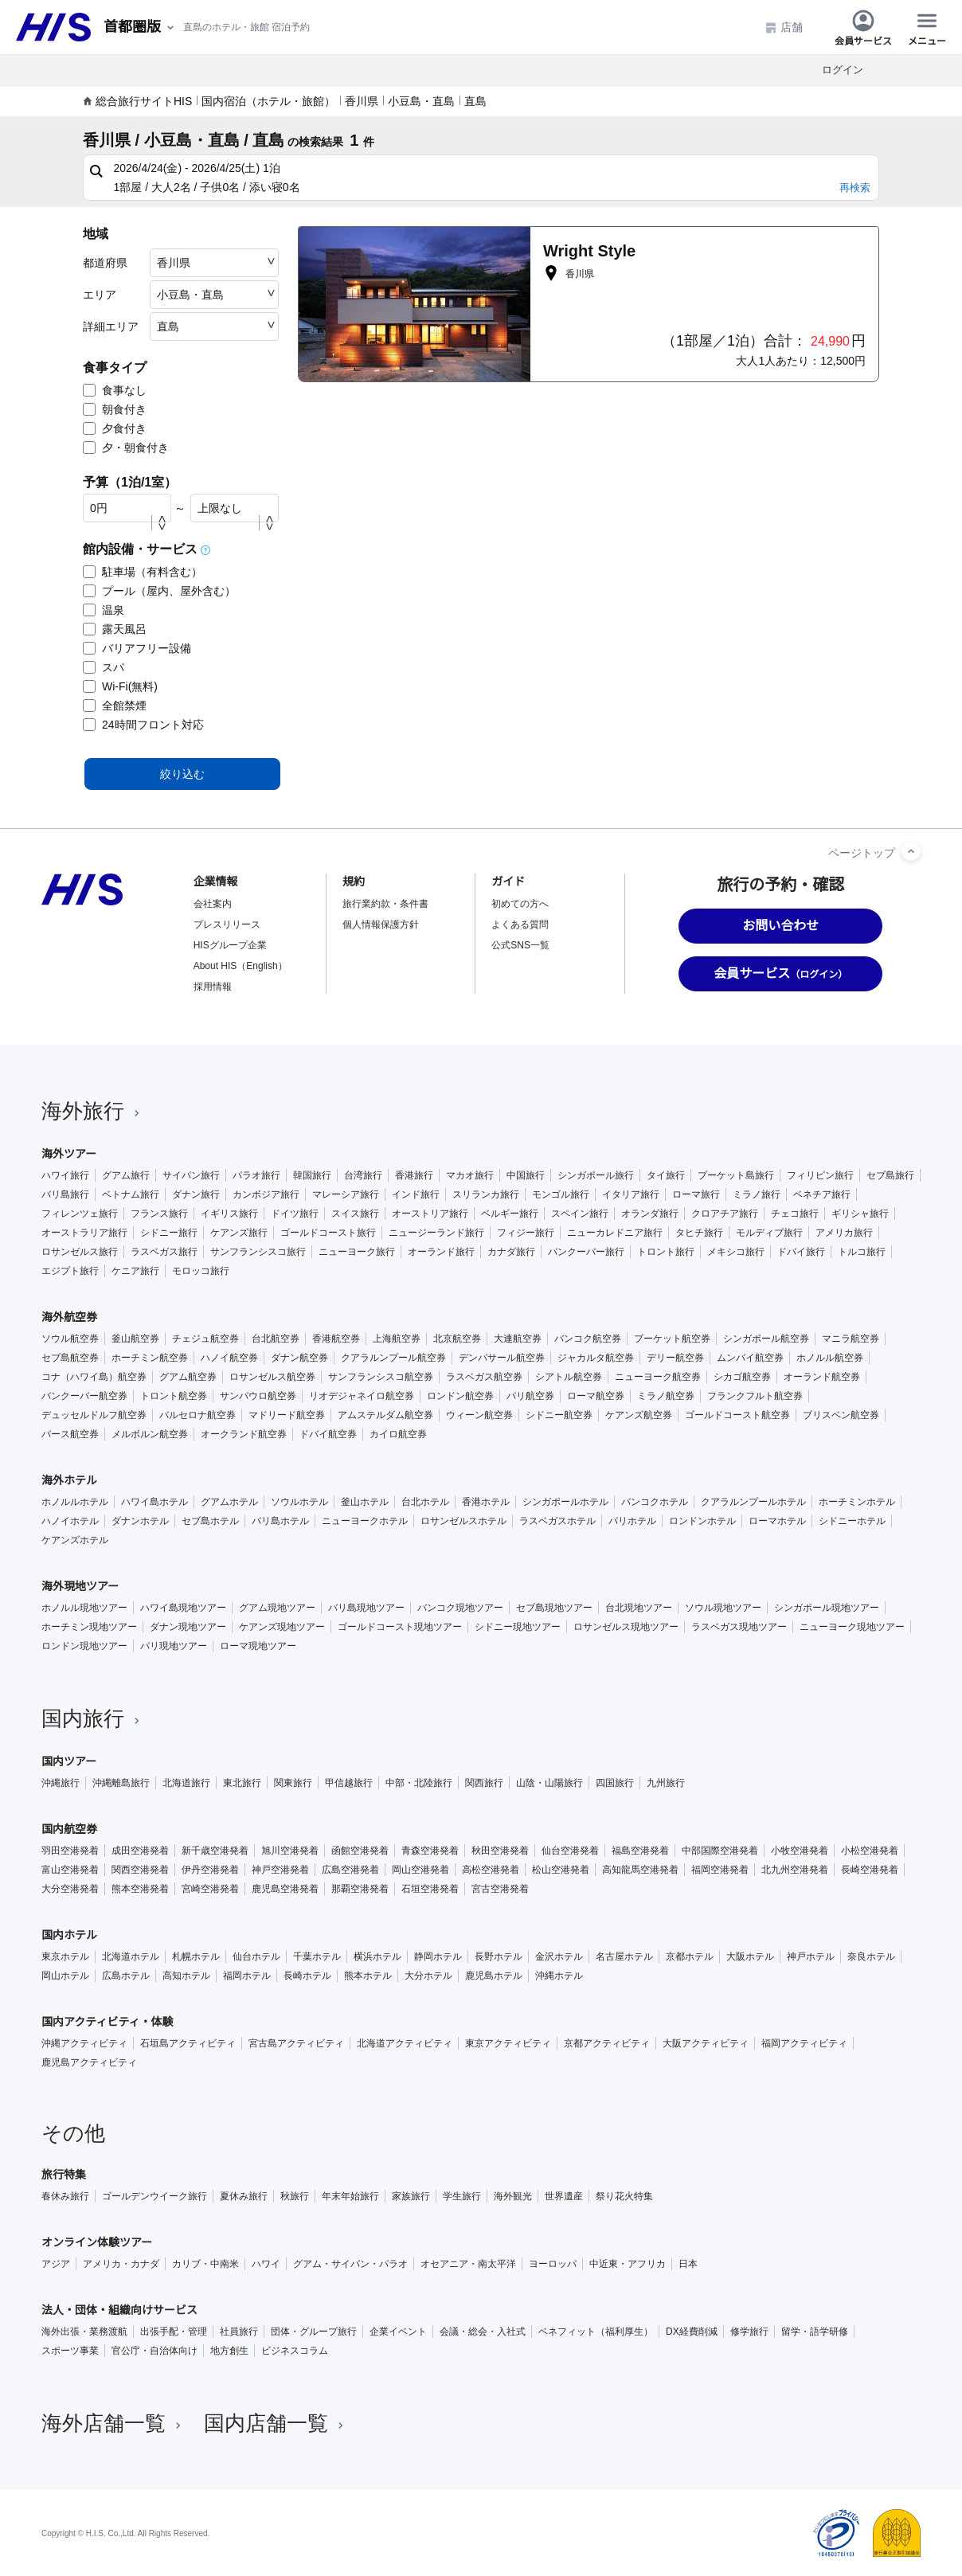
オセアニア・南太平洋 (468, 2263)
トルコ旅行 (862, 1251)
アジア (55, 2263)
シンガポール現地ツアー (826, 1607)
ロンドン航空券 (460, 1395)
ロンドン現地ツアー (84, 1646)
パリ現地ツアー (173, 1646)
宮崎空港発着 (210, 1888)
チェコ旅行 (795, 1213)
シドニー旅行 (168, 1232)
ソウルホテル (299, 1501)
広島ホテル (126, 1975)
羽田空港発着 (70, 1850)
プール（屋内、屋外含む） (159, 590)
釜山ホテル (365, 1501)
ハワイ (266, 2263)
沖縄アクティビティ (84, 2043)
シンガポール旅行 (595, 1175)
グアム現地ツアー (277, 1607)
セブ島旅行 (890, 1175)
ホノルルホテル (74, 1501)
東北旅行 (242, 1782)
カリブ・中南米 (205, 2263)
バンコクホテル (654, 1501)
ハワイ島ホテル (154, 1501)
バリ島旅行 (65, 1194)
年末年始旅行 (350, 2196)
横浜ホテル (377, 1956)
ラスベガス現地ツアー (739, 1626)
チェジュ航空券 (205, 1338)
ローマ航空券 (595, 1395)
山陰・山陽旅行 (549, 1782)
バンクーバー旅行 (586, 1251)
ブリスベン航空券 (841, 1415)
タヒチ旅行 (699, 1232)
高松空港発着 (490, 1869)
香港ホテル (486, 1501)
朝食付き (115, 409)
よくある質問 (520, 924)
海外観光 (513, 2196)
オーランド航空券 (822, 1376)
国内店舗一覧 (275, 2423)
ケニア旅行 (135, 1270)
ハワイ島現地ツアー (183, 1607)
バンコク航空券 (587, 1338)
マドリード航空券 (286, 1415)
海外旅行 (92, 1111)
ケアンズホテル (74, 1540)
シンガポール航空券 (766, 1338)
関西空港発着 (140, 1869)
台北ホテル (425, 1501)
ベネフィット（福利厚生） (595, 2331)
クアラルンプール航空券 (393, 1357)
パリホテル (632, 1520)
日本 (688, 2263)
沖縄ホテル (559, 1975)
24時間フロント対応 (143, 724)
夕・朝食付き (126, 447)
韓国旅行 (312, 1175)
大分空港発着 (70, 1888)
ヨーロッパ (553, 2263)
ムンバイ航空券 (750, 1357)
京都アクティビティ (607, 2043)
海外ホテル (69, 1480)
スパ (103, 667)
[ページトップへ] (911, 851)
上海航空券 (396, 1338)
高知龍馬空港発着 (640, 1869)
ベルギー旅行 (509, 1213)
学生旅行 (462, 2196)
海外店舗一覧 (113, 2423)
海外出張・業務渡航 (84, 2331)
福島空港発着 (640, 1850)
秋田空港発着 (500, 1850)
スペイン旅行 (579, 1213)
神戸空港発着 (280, 1869)
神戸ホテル (811, 1956)
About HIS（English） (240, 965)
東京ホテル (65, 1956)
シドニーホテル (852, 1520)
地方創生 (229, 2350)
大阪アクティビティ (706, 2043)
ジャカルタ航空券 (595, 1357)
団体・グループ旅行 (314, 2331)
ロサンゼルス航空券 (272, 1376)
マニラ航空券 (850, 1338)
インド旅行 (416, 1194)
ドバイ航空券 (328, 1434)
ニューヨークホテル (365, 1520)
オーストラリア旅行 (84, 1232)
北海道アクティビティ (404, 2043)
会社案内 (213, 903)
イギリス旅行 (229, 1213)
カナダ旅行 (511, 1251)
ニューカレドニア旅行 (615, 1232)
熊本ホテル (368, 1975)
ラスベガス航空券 (484, 1376)
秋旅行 (294, 2196)
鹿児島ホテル (493, 1975)
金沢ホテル (559, 1956)
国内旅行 (92, 1718)
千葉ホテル (317, 1956)
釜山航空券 (135, 1338)
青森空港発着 (430, 1850)
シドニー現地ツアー (518, 1626)
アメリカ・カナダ (121, 2263)
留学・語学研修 (814, 2331)
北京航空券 (457, 1338)
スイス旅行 (355, 1213)
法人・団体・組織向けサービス (119, 2310)
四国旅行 (615, 1782)
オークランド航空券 (244, 1434)
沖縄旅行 (60, 1782)
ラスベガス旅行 (164, 1251)
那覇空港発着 (360, 1888)
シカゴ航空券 (742, 1376)
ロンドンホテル (702, 1520)
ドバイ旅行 (801, 1251)
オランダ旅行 (649, 1213)
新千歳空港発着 (215, 1850)
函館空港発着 (360, 1850)
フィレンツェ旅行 (79, 1213)
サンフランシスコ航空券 (380, 1376)
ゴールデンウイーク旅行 (154, 2196)
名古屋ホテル (624, 1956)
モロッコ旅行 (200, 1270)
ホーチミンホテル (857, 1501)
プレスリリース (227, 924)
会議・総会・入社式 (483, 2331)
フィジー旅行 (525, 1232)
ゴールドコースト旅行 (328, 1232)
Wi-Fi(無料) (120, 686)
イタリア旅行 (630, 1194)
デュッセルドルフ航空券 (94, 1415)
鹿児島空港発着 (285, 1888)
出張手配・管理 (173, 2331)
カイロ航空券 (398, 1434)
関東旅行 (293, 1782)
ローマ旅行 (696, 1194)
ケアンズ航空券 (638, 1415)
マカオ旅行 (470, 1175)
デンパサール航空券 (502, 1357)
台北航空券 (275, 1338)
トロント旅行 (665, 1251)
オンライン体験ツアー (96, 2242)
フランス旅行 (159, 1213)
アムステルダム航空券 (385, 1415)
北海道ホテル (130, 1956)
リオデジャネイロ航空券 (361, 1395)
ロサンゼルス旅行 (79, 1251)
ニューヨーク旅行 (357, 1251)
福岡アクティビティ (804, 2043)
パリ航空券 (530, 1395)
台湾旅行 (363, 1175)
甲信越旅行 (349, 1782)
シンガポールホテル (565, 1501)
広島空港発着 (350, 1869)
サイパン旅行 (191, 1175)
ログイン (842, 70)
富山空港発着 (70, 1869)
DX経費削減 (692, 2331)
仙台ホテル (256, 1956)
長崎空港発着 (869, 1869)
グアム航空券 (188, 1376)
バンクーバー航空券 (84, 1395)
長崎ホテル (307, 1975)
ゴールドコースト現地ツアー (400, 1626)
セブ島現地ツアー (554, 1607)
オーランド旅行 (441, 1251)
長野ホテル (498, 1956)
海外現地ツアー (80, 1586)
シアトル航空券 (568, 1376)
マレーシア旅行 (345, 1194)
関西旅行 (484, 1782)
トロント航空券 (173, 1395)
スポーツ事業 (70, 2350)
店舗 (784, 27)
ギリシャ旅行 (860, 1213)
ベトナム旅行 (130, 1194)
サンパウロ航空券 (258, 1395)
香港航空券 (336, 1338)
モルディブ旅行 (769, 1232)
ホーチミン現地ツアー (89, 1626)
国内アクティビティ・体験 (107, 2021)
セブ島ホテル (210, 1520)
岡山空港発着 (420, 1869)
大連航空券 (518, 1338)
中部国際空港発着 (720, 1850)
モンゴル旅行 (560, 1194)
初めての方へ (520, 903)
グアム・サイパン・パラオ (350, 2263)
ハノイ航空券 (229, 1357)
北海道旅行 (186, 1782)
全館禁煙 (115, 705)
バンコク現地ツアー (460, 1607)
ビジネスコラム (294, 2350)
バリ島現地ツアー (366, 1607)
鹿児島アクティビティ (89, 2062)
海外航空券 (69, 1317)
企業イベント (398, 2331)
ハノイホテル (70, 1520)
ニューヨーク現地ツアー (852, 1626)
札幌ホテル (196, 1956)
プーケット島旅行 (736, 1175)
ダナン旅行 (196, 1194)
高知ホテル (186, 1975)
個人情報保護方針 (380, 924)
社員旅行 (239, 2331)
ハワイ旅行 (65, 1175)
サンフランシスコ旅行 (258, 1251)
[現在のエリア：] (140, 27)
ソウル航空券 (70, 1338)
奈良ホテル (871, 1956)
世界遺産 (564, 2196)
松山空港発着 (560, 1869)
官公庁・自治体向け (154, 2350)
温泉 (103, 610)
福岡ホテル (247, 1975)
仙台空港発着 (570, 1850)
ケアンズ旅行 (239, 1232)
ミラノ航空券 (665, 1395)
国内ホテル (69, 1935)
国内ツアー (68, 1761)
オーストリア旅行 (430, 1213)
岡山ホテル (65, 1975)
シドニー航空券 (559, 1415)
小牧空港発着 (799, 1850)
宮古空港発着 (500, 1888)
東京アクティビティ (508, 2043)
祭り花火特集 (624, 2196)
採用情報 (213, 986)
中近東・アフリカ (627, 2263)
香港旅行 (414, 1175)
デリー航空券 (675, 1357)
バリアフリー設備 (137, 648)
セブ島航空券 (70, 1357)
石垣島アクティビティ (188, 2043)
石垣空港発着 (430, 1888)
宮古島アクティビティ (296, 2043)
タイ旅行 (666, 1175)
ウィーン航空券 (479, 1415)
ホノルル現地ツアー (84, 1607)
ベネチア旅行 (822, 1194)
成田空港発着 (140, 1850)
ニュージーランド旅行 (436, 1232)
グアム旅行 (126, 1175)
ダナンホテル (140, 1520)
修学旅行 (749, 2331)
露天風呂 (115, 629)
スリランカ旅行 (485, 1194)
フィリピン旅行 (820, 1175)
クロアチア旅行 (724, 1213)
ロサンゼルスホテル (463, 1520)
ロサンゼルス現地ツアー (625, 1626)
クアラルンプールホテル (753, 1501)
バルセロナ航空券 (197, 1415)
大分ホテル (428, 1975)
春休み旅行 (65, 2196)
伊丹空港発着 (210, 1869)
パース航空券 (70, 1434)
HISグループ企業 (230, 945)
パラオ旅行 (256, 1175)
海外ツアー (68, 1153)
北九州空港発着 (794, 1869)
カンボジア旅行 (266, 1194)
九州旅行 (666, 1782)
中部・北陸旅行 (418, 1782)
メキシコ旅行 (736, 1251)
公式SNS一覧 (520, 945)
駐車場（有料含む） (142, 571)
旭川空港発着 (290, 1850)
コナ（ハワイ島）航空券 (94, 1376)
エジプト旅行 (70, 1270)
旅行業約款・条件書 (385, 903)
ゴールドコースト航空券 (737, 1415)
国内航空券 (69, 1829)
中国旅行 (525, 1175)
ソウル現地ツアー (723, 1607)
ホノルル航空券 (829, 1357)
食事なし (115, 390)
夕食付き (115, 428)
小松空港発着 (869, 1850)
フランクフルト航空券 (755, 1395)
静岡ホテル (438, 1956)
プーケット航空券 (672, 1338)
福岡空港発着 (720, 1869)
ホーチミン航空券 (149, 1357)
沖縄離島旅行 (121, 1782)
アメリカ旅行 (844, 1232)
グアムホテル (229, 1501)
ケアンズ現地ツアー (282, 1626)
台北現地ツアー (638, 1607)
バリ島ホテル (280, 1520)
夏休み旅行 (244, 2196)
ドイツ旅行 (295, 1213)
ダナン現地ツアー (188, 1626)
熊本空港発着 (140, 1888)
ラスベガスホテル (557, 1520)
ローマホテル (777, 1520)
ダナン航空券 (299, 1357)
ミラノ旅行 (756, 1194)
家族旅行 (411, 2196)
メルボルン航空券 (149, 1434)
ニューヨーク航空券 (658, 1376)
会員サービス (863, 27)
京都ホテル (690, 1956)
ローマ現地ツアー (258, 1646)
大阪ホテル (750, 1956)
